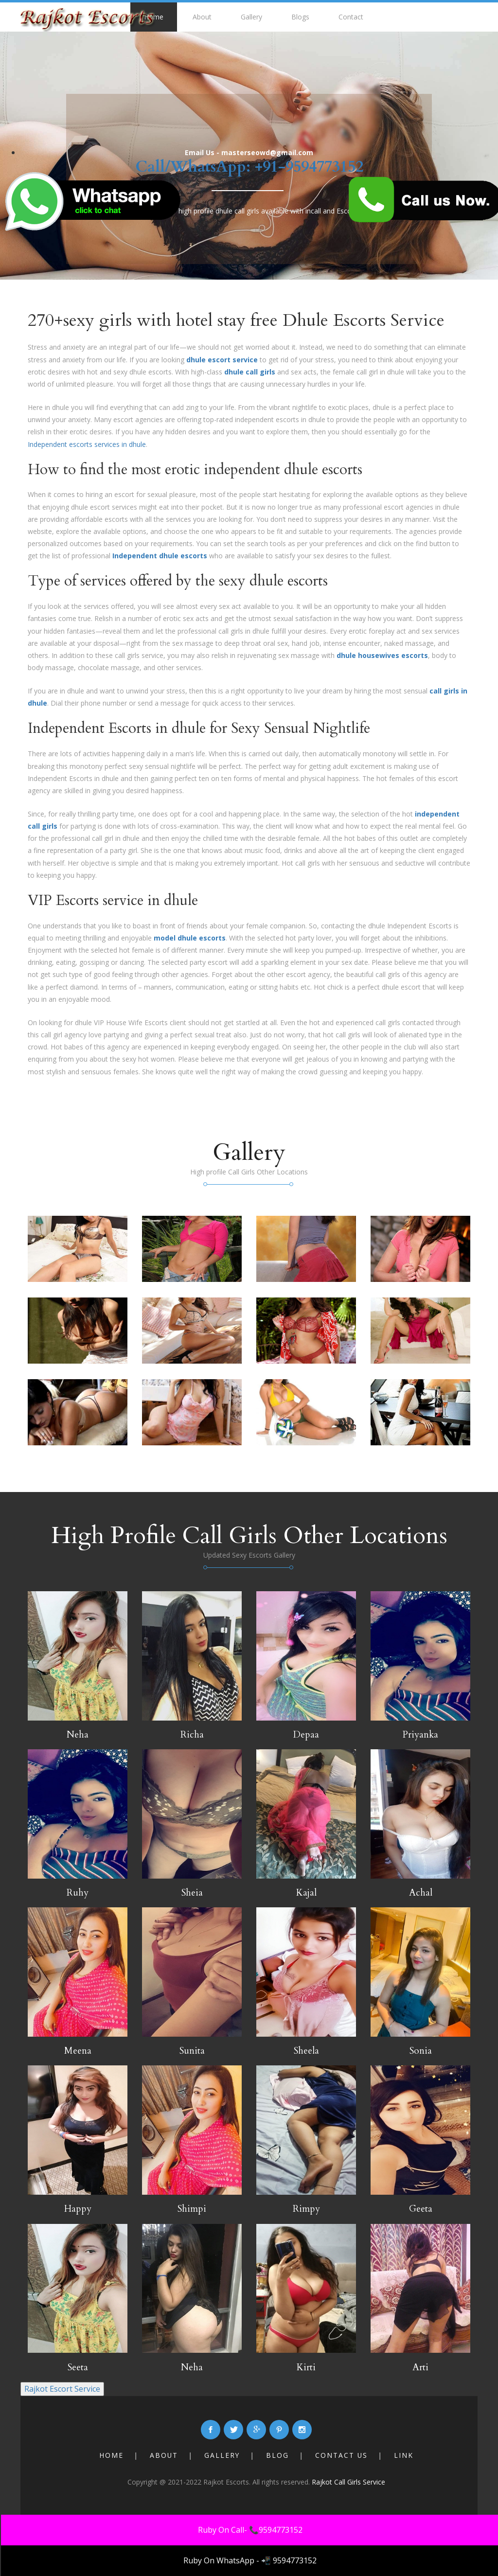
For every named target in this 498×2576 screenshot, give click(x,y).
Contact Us (342, 2455)
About (202, 16)
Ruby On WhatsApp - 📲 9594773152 (250, 2560)
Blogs (300, 16)
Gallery (251, 16)
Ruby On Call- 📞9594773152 (250, 2529)
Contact (350, 16)
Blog (278, 2455)
